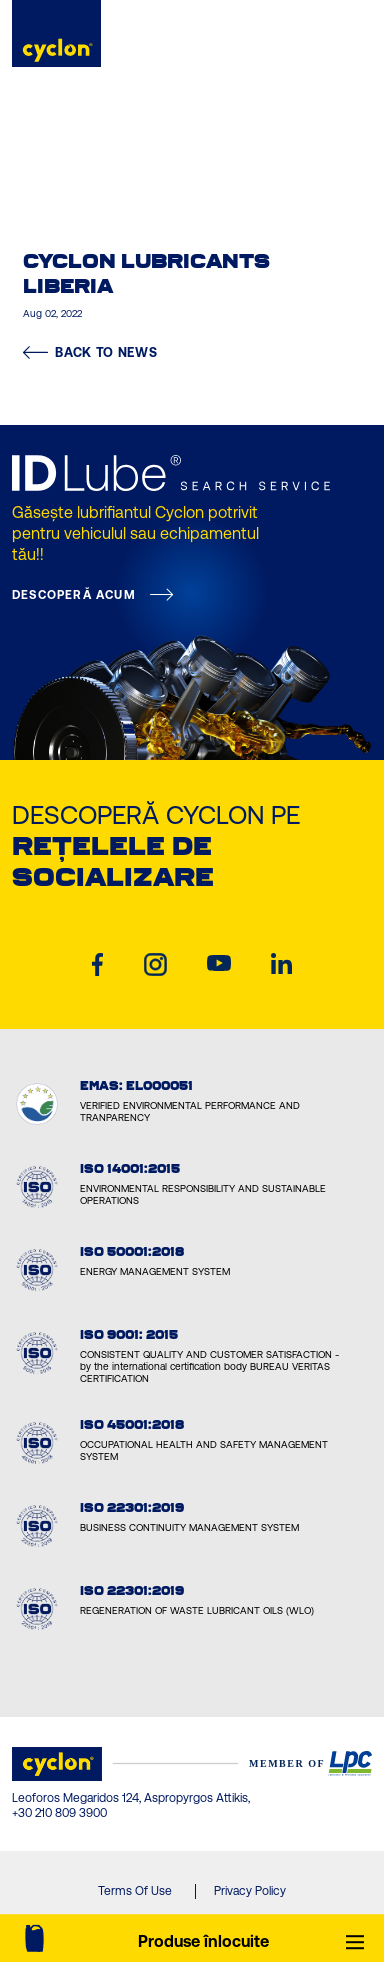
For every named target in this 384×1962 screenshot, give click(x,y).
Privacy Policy (250, 1891)
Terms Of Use (135, 1891)
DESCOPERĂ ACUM (74, 595)
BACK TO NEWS (90, 352)
